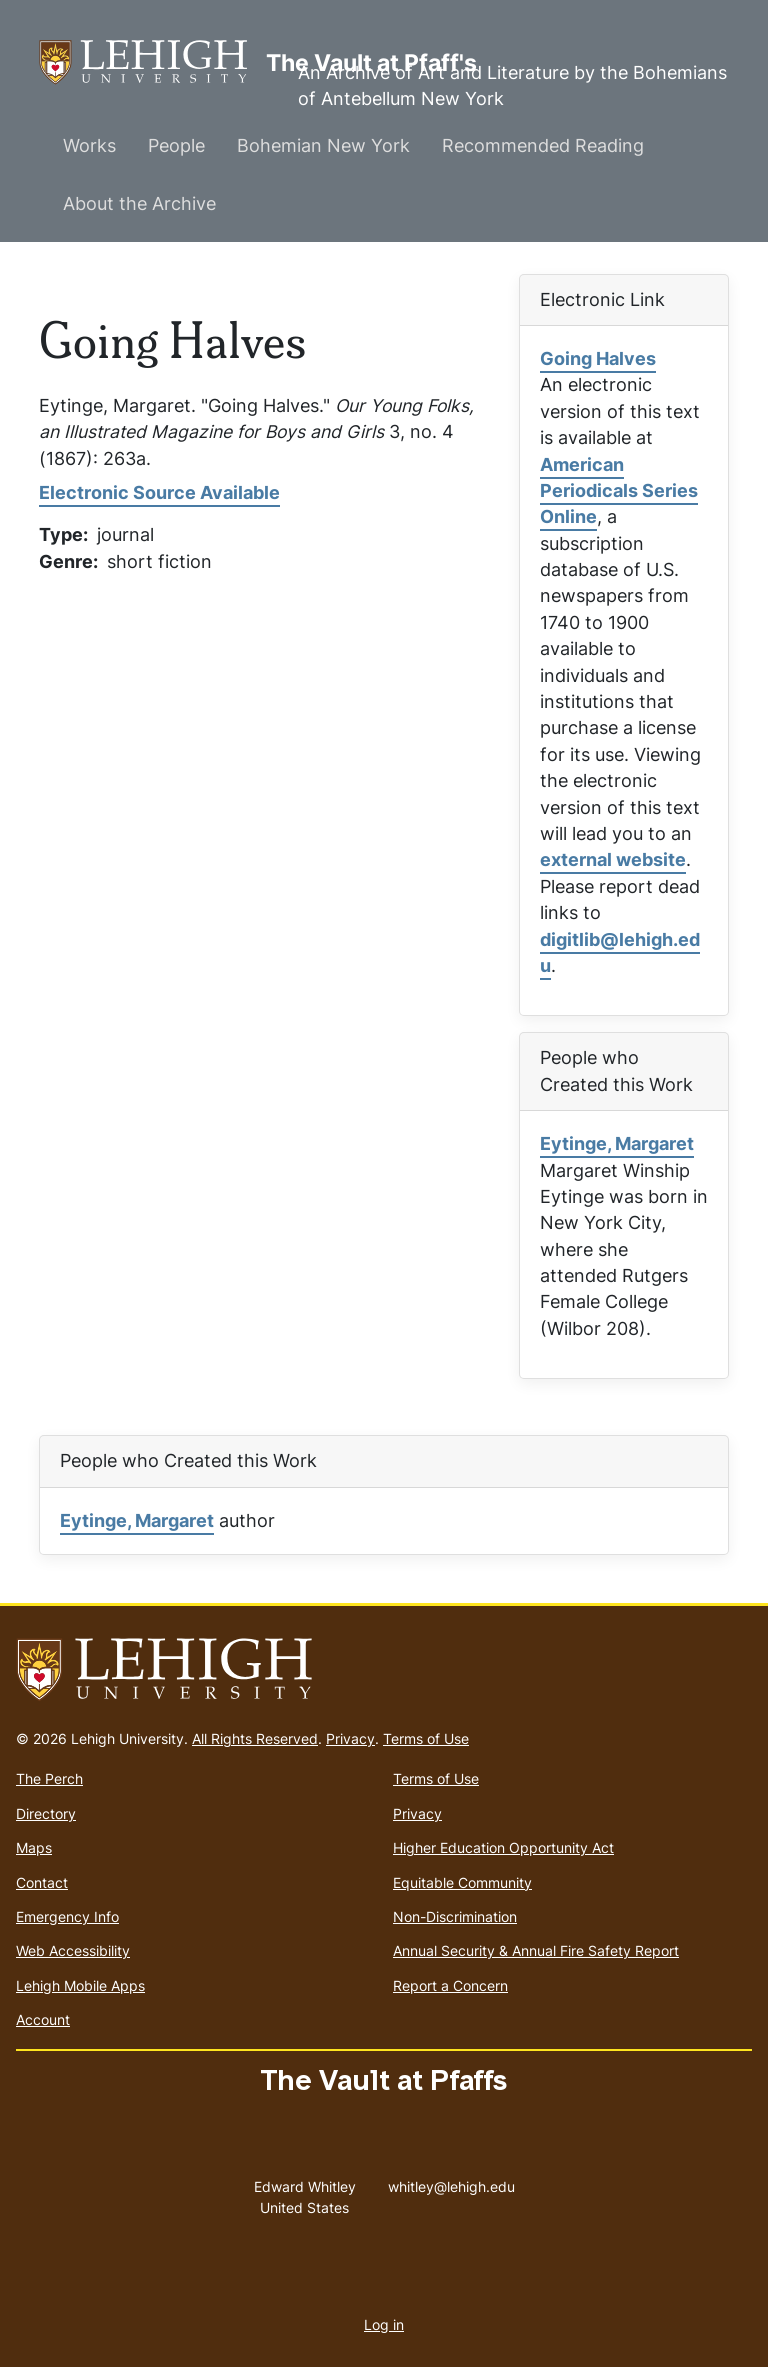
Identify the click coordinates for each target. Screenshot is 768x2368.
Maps (34, 1847)
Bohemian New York (323, 145)
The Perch (49, 1778)
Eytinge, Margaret (617, 1143)
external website (613, 859)
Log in (384, 2324)
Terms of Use (426, 1738)
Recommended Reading (543, 145)
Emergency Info (67, 1916)
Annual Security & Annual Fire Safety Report (536, 1950)
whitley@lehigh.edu (451, 2182)
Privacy (350, 1738)
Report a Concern (450, 1985)
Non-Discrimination (455, 1916)
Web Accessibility (73, 1950)
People (176, 145)
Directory (46, 1813)
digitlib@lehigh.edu (620, 952)
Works (89, 145)
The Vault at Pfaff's (152, 62)
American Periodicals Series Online (619, 491)
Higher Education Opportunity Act (503, 1847)
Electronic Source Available (159, 492)
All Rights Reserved (255, 1738)
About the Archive (139, 203)
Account (43, 2019)
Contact (42, 1882)
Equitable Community (462, 1882)
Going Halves (598, 358)
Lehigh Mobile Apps (80, 1985)
